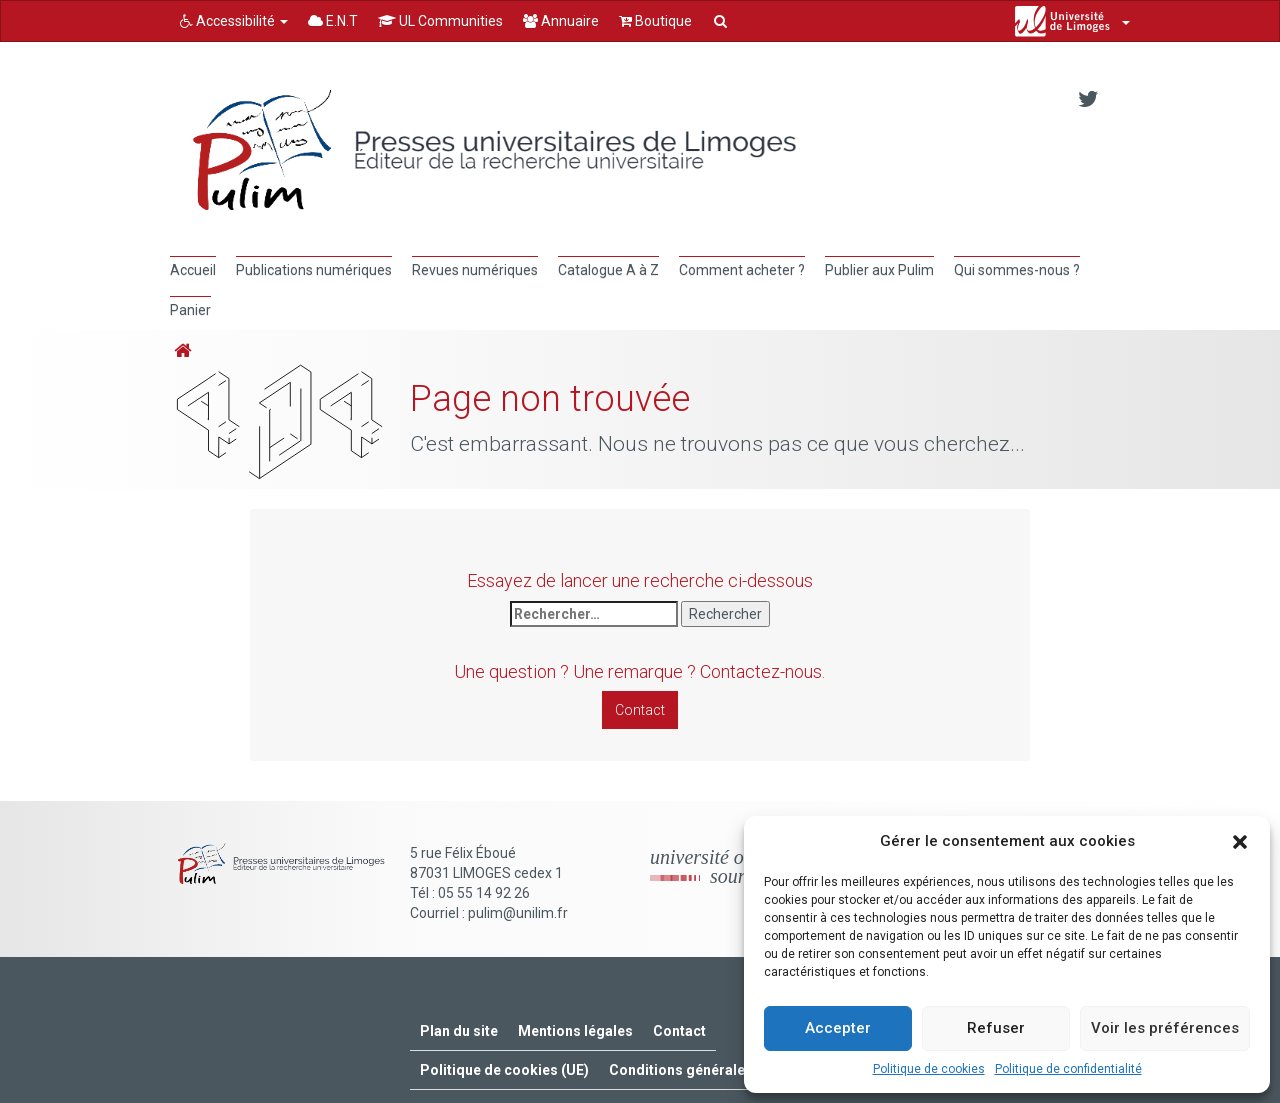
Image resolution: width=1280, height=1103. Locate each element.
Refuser (996, 1028)
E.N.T (333, 21)
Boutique (655, 21)
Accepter (838, 1028)
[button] (1240, 842)
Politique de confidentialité (1068, 1069)
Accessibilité (234, 21)
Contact (640, 710)
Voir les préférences (1165, 1028)
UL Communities (440, 21)
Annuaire (561, 21)
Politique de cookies (929, 1069)
